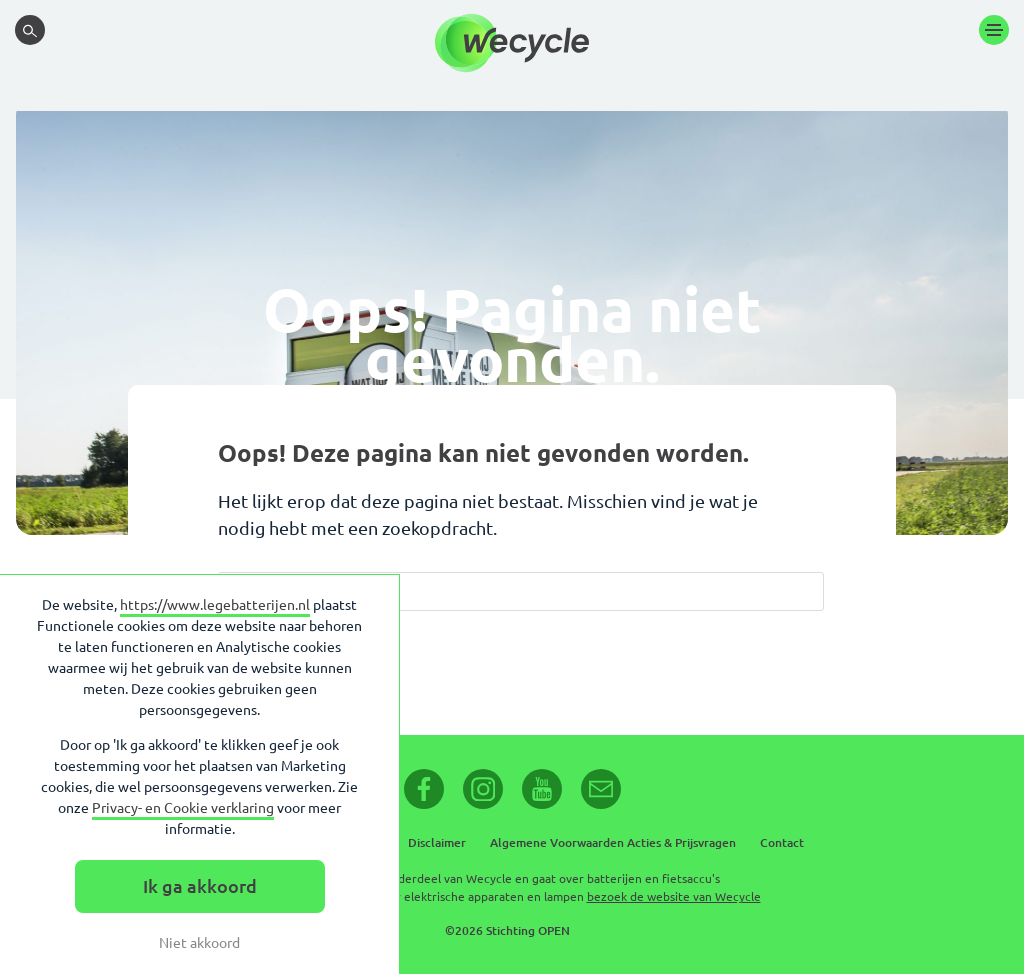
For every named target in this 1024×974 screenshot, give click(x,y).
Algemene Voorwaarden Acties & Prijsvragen (613, 842)
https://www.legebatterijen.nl (215, 605)
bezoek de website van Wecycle (674, 896)
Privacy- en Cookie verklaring (183, 808)
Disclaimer (437, 842)
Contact (782, 842)
